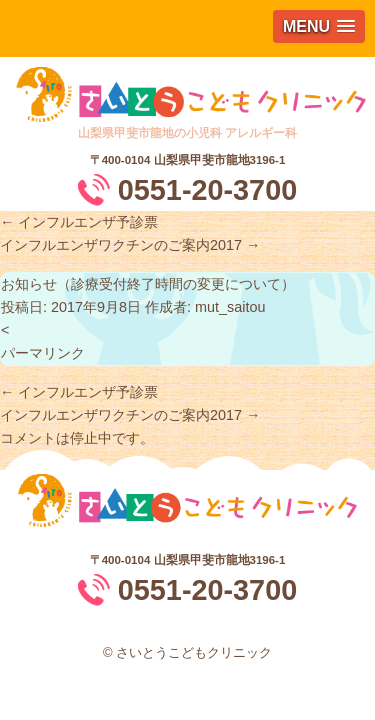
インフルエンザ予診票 (79, 222)
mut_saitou (230, 307)
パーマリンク (43, 353)
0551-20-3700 (207, 190)
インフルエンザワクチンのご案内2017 (130, 245)
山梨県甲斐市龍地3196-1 (220, 160)
